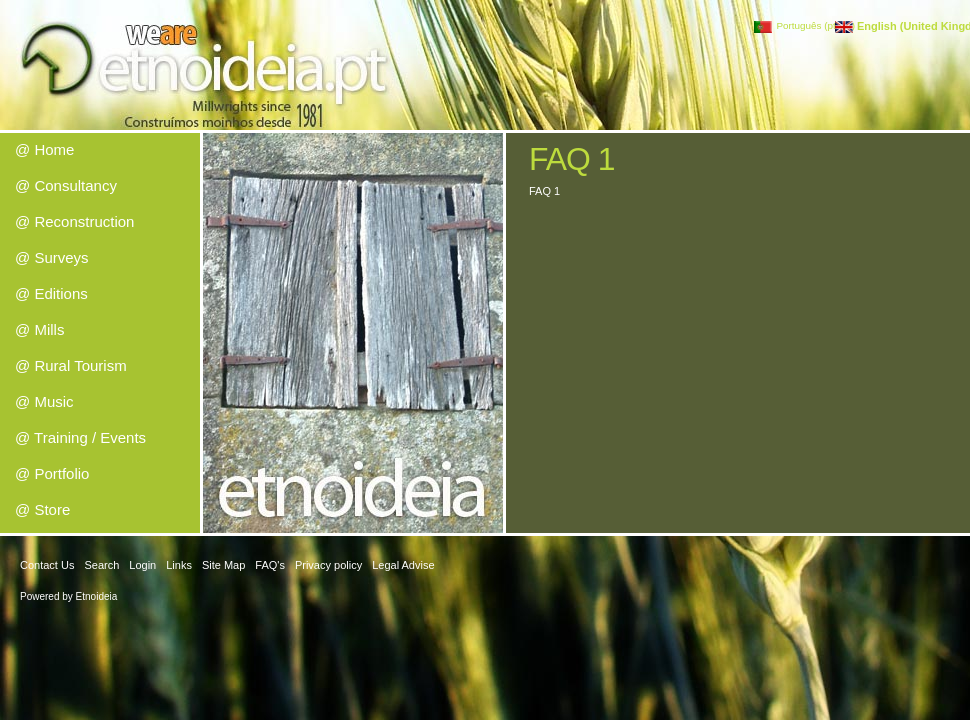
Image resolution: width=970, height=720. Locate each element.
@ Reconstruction (74, 221)
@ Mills (39, 329)
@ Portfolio (52, 473)
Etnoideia (97, 596)
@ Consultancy (66, 185)
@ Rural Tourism (71, 365)
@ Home (44, 149)
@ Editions (51, 293)
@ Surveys (52, 257)
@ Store (42, 509)
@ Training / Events (80, 437)
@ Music (44, 401)
